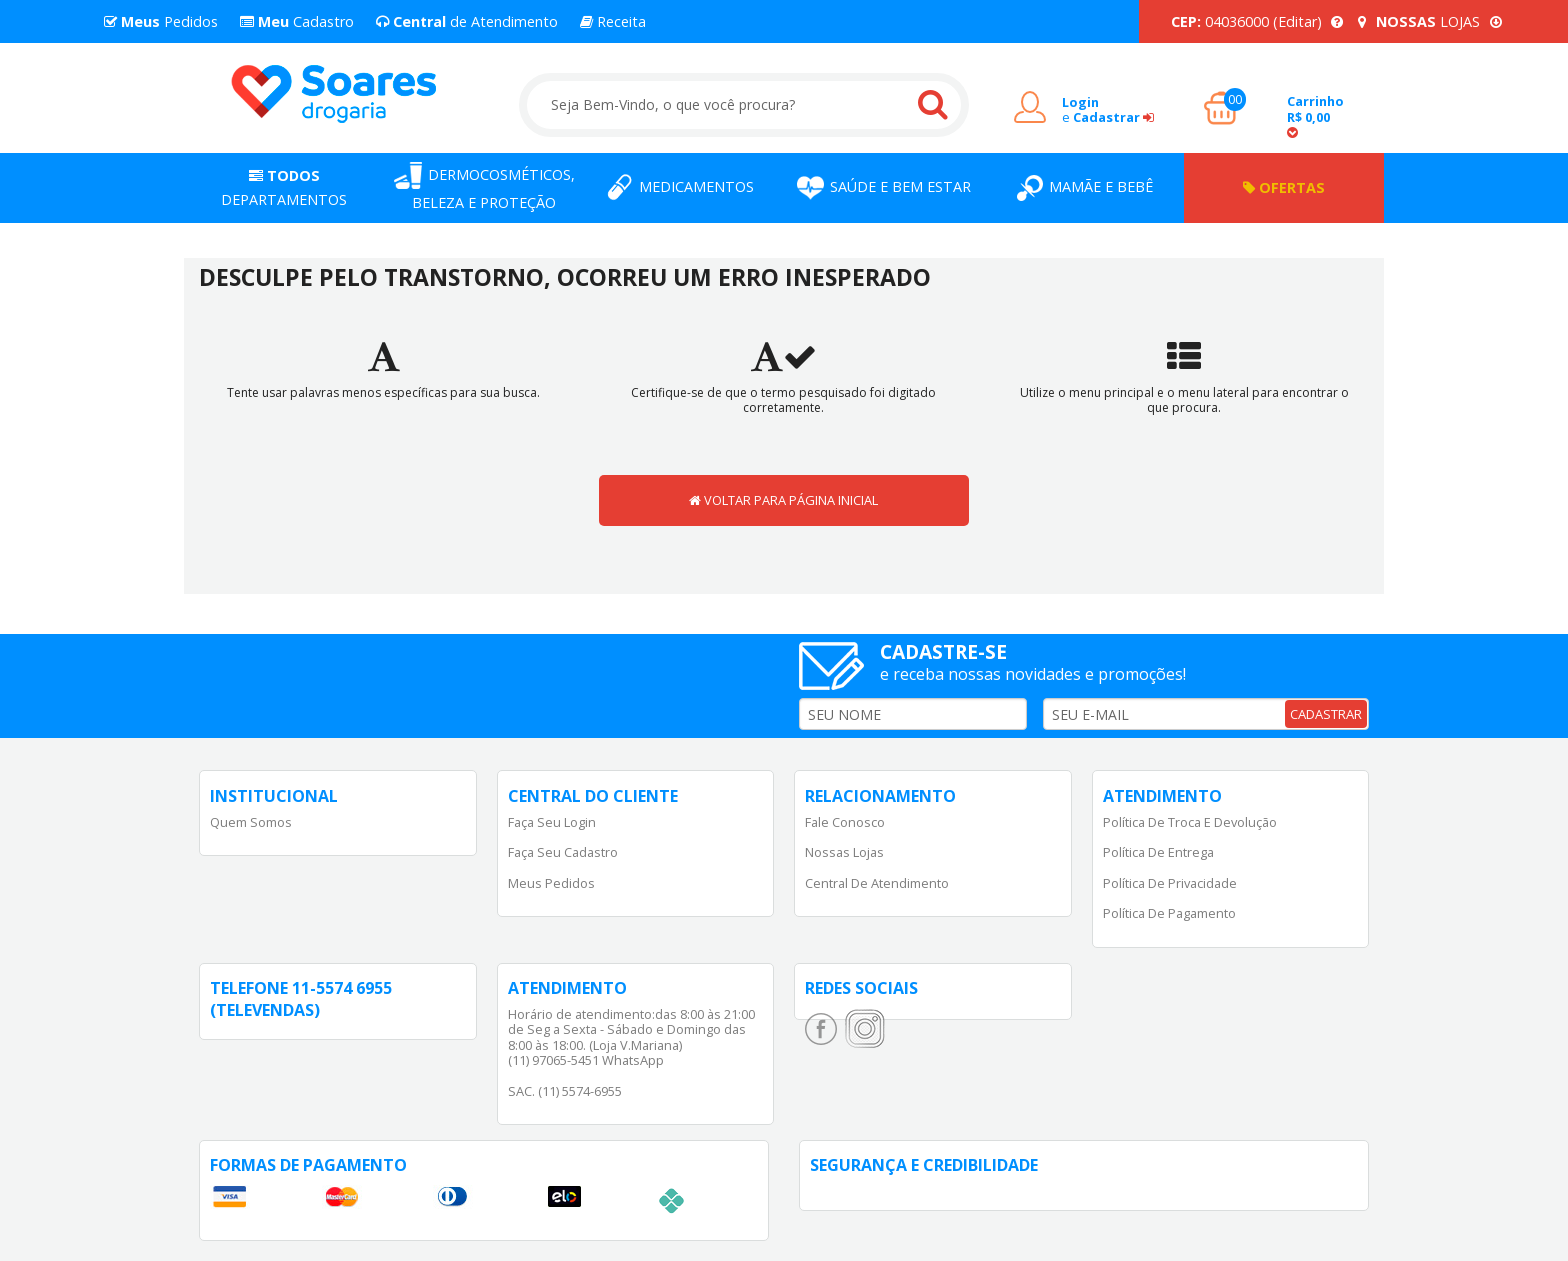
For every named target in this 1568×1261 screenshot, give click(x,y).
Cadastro (297, 21)
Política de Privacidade (1170, 883)
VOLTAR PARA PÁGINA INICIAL (783, 500)
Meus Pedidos (551, 883)
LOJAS (1430, 21)
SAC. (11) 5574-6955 (565, 1091)
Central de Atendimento (877, 883)
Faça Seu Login (552, 822)
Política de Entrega (1158, 852)
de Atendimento (467, 21)
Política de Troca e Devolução (1190, 822)
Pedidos (161, 21)
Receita (613, 21)
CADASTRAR (1326, 714)
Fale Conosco (845, 822)
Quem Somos (251, 822)
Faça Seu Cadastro (563, 852)
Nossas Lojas (844, 852)
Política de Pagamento (1169, 913)
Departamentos (284, 187)
